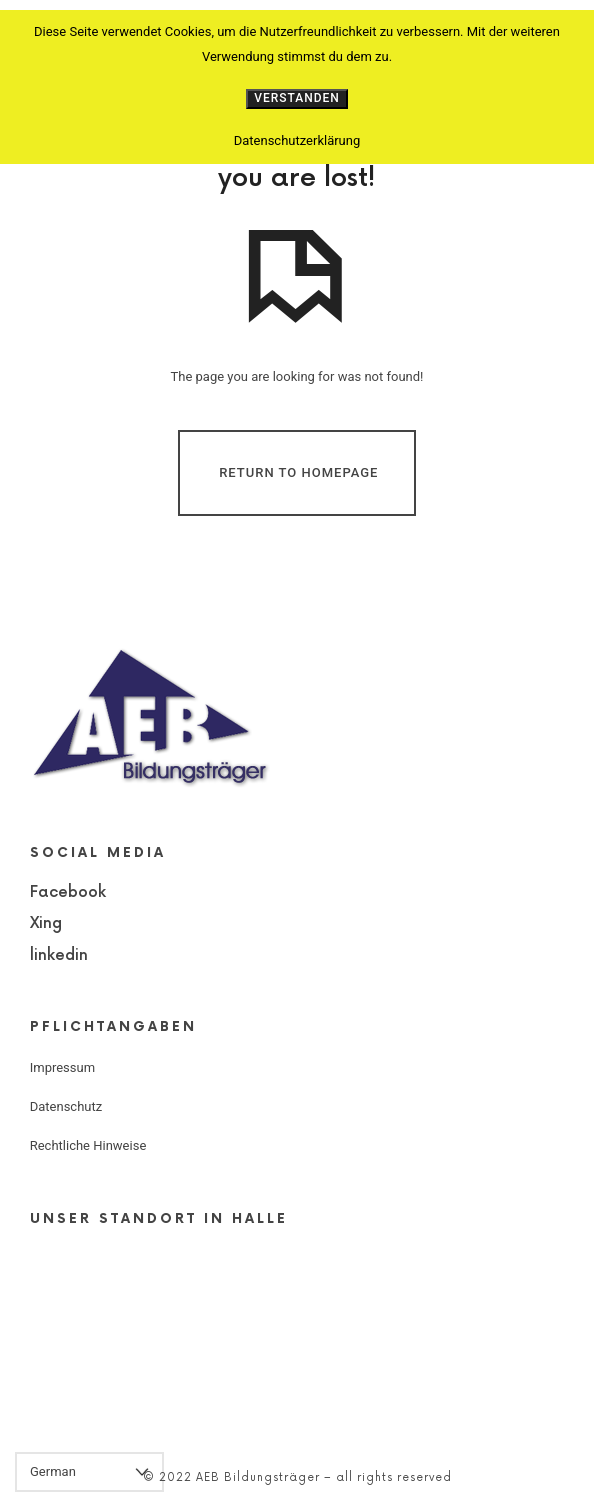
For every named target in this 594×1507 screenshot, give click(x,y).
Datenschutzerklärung (297, 140)
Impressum (62, 1067)
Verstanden (297, 98)
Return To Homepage (298, 472)
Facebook (68, 892)
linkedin (59, 955)
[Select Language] (89, 1472)
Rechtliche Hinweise (88, 1145)
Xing (46, 923)
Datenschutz (66, 1106)
